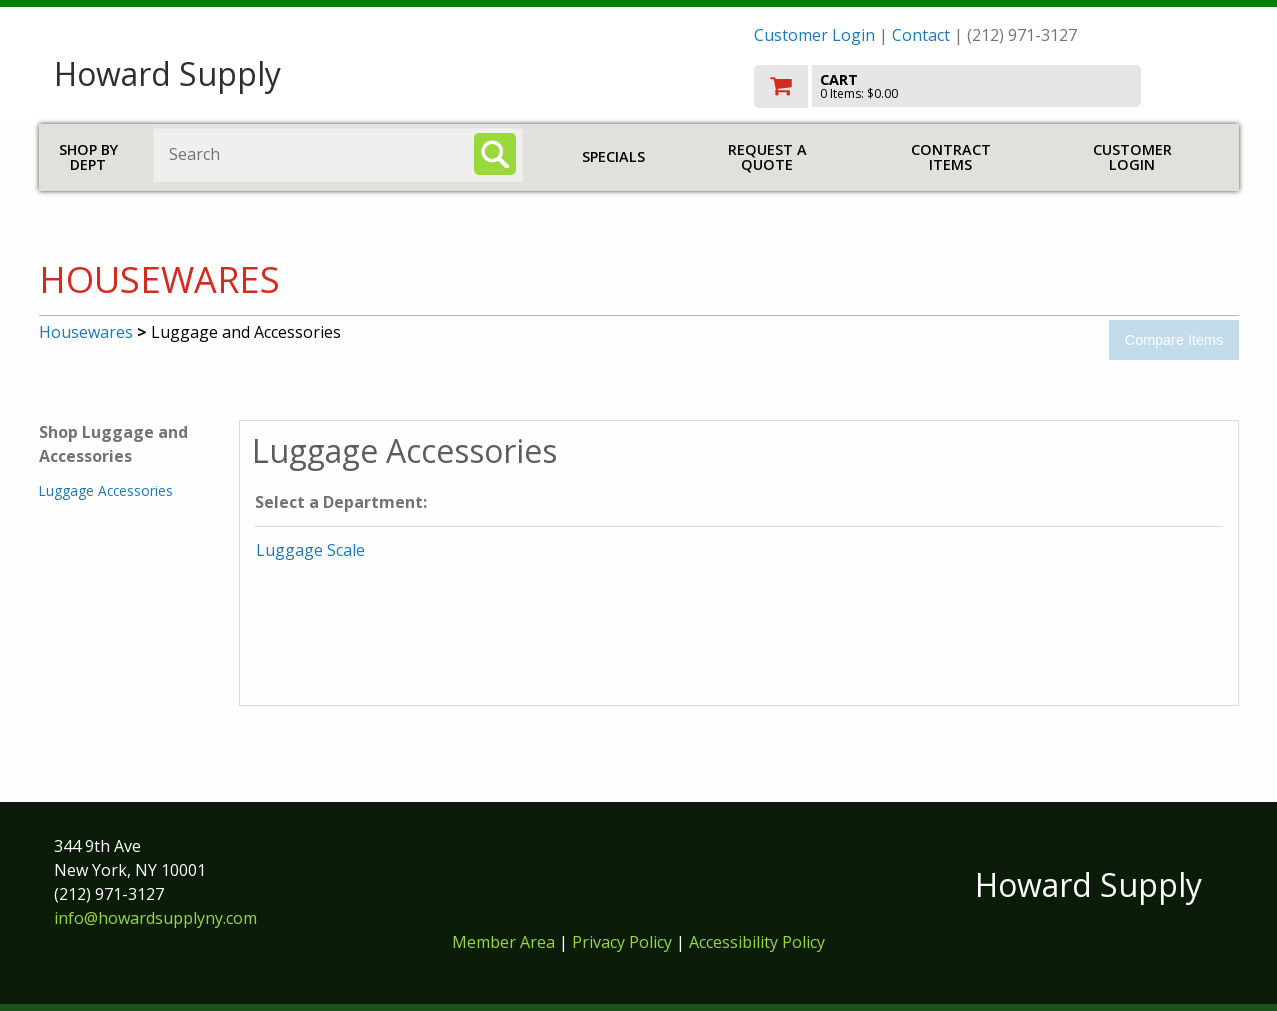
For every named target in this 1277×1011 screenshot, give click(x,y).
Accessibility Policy (757, 942)
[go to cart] (989, 86)
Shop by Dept (88, 157)
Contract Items (951, 157)
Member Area (503, 942)
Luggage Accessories (106, 490)
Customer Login (814, 35)
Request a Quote (767, 157)
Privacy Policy (624, 942)
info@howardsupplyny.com (155, 918)
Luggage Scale (310, 550)
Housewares (86, 332)
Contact (921, 35)
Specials (613, 156)
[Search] (495, 154)
